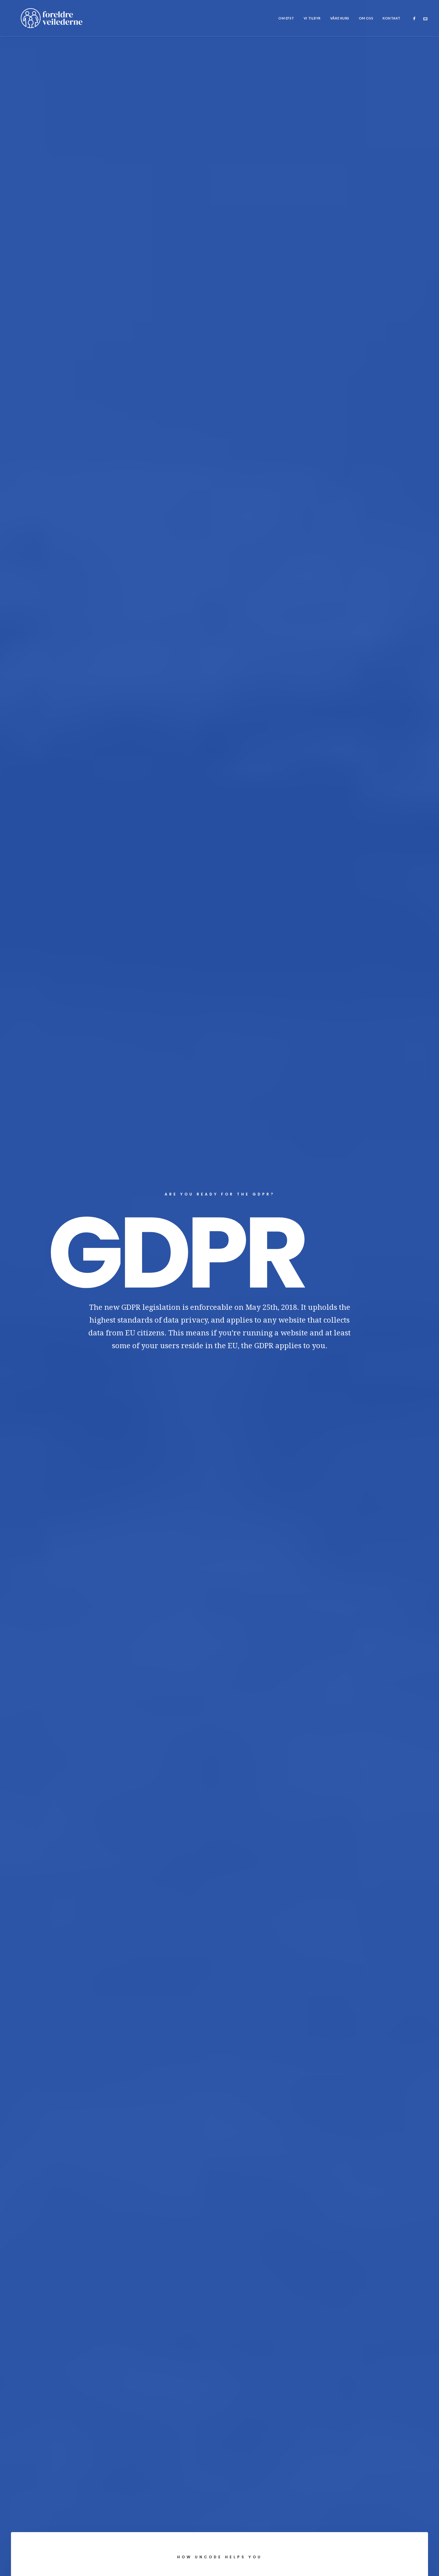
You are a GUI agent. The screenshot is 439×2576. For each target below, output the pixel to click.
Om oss (366, 18)
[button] (416, 18)
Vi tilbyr (312, 18)
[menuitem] (286, 18)
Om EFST (286, 18)
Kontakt (392, 18)
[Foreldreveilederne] (42, 18)
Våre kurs (339, 18)
